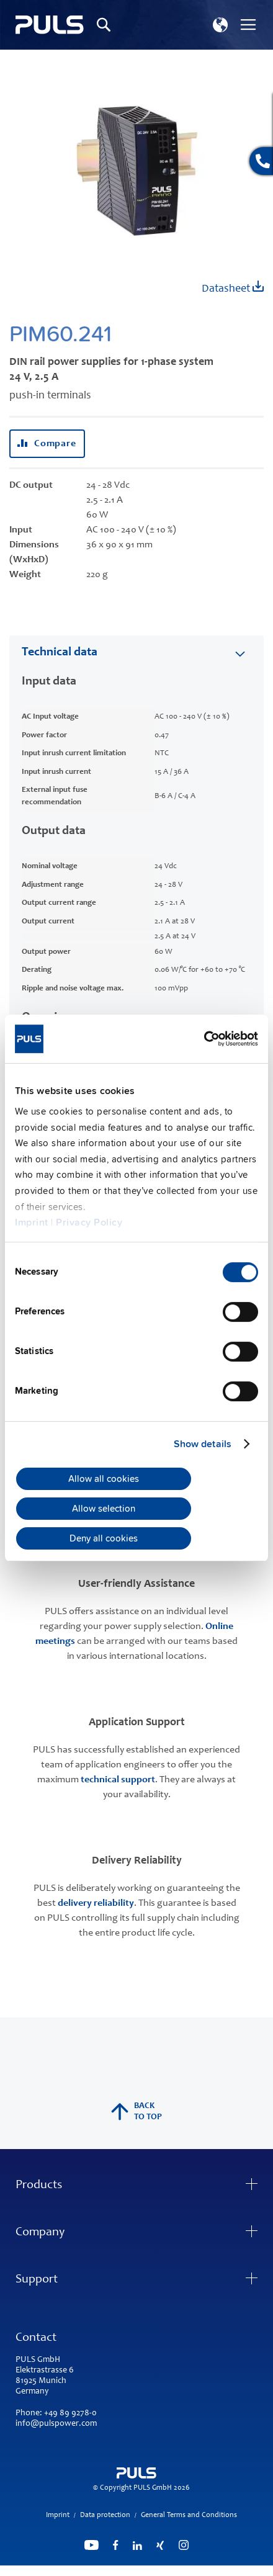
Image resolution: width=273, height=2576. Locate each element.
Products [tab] (39, 2185)
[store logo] (50, 25)
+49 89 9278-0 (70, 2413)
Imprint (31, 1222)
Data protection (105, 2515)
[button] (220, 25)
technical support (118, 1780)
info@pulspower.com (56, 2424)
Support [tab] (37, 2280)
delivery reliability (96, 1903)
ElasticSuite (184, 2570)
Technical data (59, 653)
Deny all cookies (103, 1538)
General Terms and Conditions (189, 2515)
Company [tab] (40, 2233)
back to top (136, 2112)
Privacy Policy (89, 1222)
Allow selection (103, 1508)
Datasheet (233, 287)
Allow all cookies (103, 1478)
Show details (202, 1444)
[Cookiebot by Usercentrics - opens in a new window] (204, 1039)
